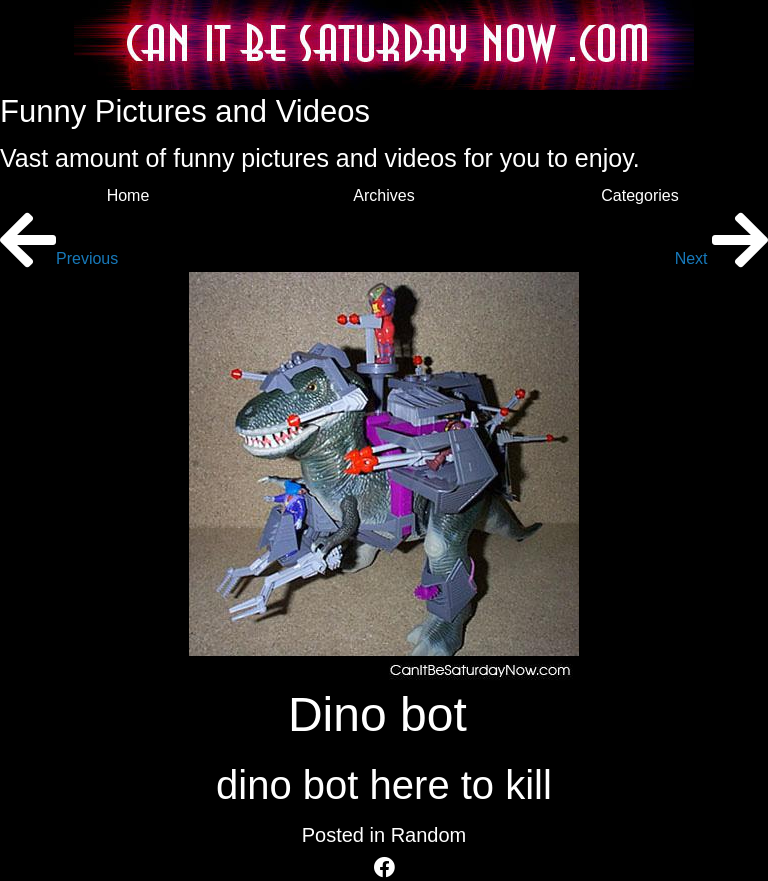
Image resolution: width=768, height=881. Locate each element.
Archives (383, 195)
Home (128, 195)
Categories (639, 195)
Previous (59, 258)
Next (721, 258)
